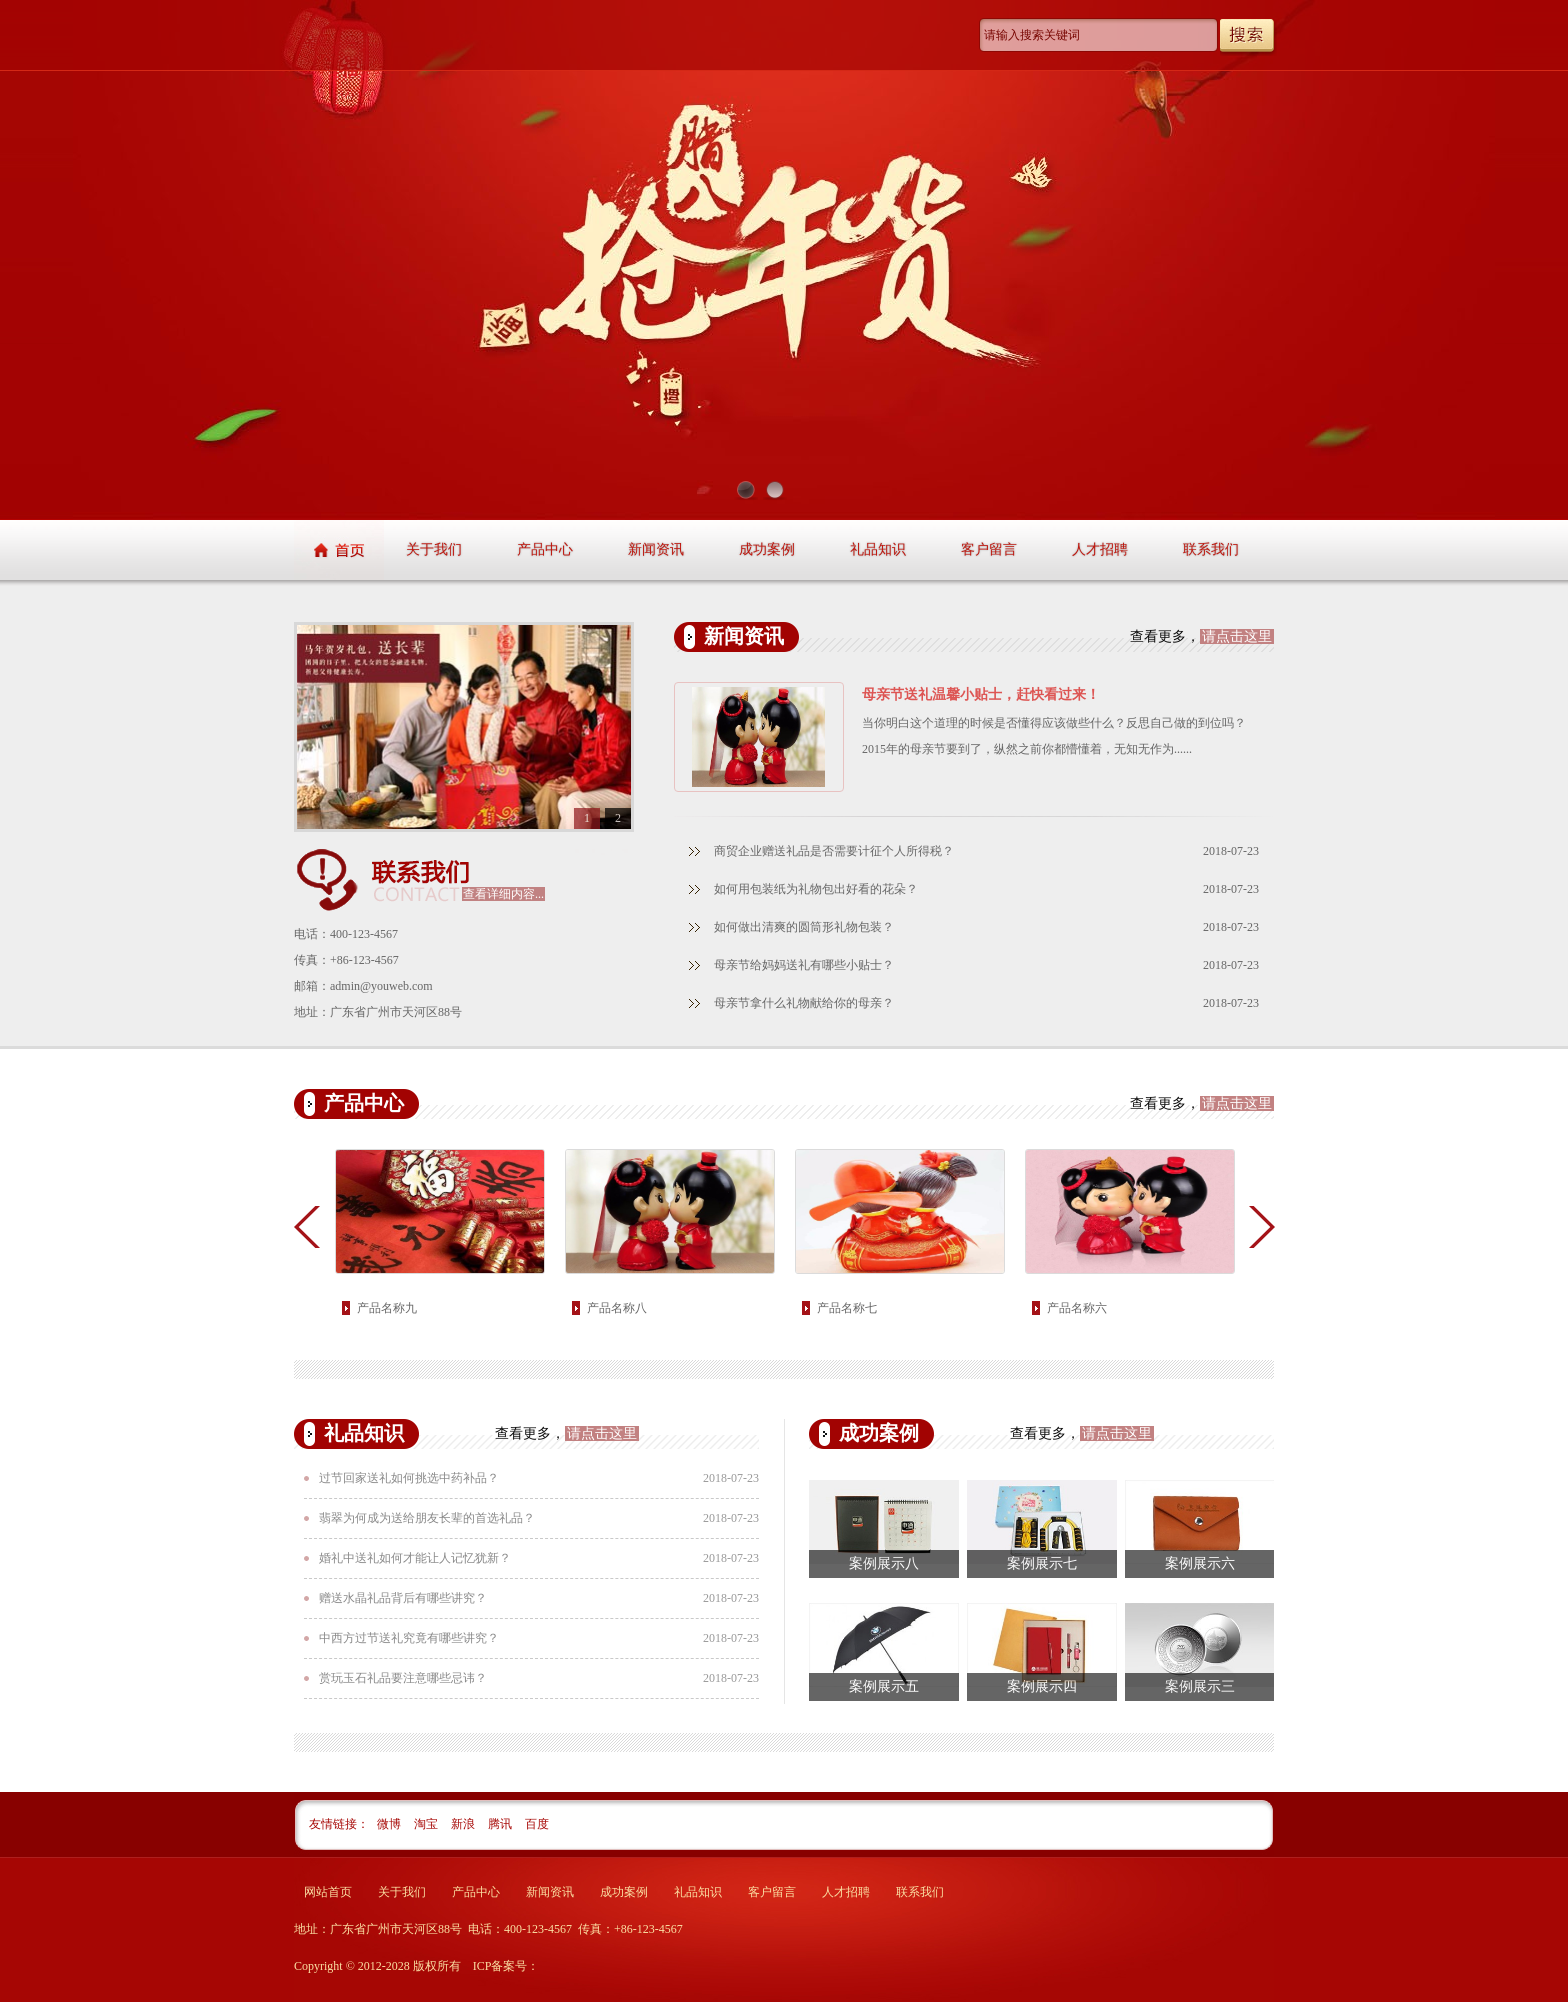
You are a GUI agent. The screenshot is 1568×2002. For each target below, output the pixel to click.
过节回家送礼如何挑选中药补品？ (409, 1478)
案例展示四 (1042, 1686)
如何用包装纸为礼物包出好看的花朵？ (816, 889)
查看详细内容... (503, 894)
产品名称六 (1077, 1308)
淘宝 (427, 1824)
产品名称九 (387, 1308)
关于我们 (434, 549)
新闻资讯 (656, 549)
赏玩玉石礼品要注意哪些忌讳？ (403, 1678)
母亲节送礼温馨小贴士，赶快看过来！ (981, 694)
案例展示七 (1042, 1563)
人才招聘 (1100, 549)
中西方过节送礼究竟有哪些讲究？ (409, 1638)
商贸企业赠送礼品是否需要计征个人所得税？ (834, 851)
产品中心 (545, 549)
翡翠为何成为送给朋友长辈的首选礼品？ (427, 1518)
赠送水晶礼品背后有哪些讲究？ (403, 1598)
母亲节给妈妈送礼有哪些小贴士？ (804, 965)
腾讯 (501, 1824)
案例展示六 (1200, 1563)
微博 (390, 1824)
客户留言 (989, 549)
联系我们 (1211, 549)
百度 (537, 1824)
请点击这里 (1237, 636)
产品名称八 (617, 1308)
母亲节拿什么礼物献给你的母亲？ (804, 1003)
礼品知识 (878, 549)
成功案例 (767, 549)
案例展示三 (1200, 1686)
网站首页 (328, 1892)
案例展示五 (884, 1686)
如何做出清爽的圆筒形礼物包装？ (804, 927)
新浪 (464, 1824)
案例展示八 (884, 1563)
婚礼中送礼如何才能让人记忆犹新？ (415, 1558)
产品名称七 (847, 1308)
